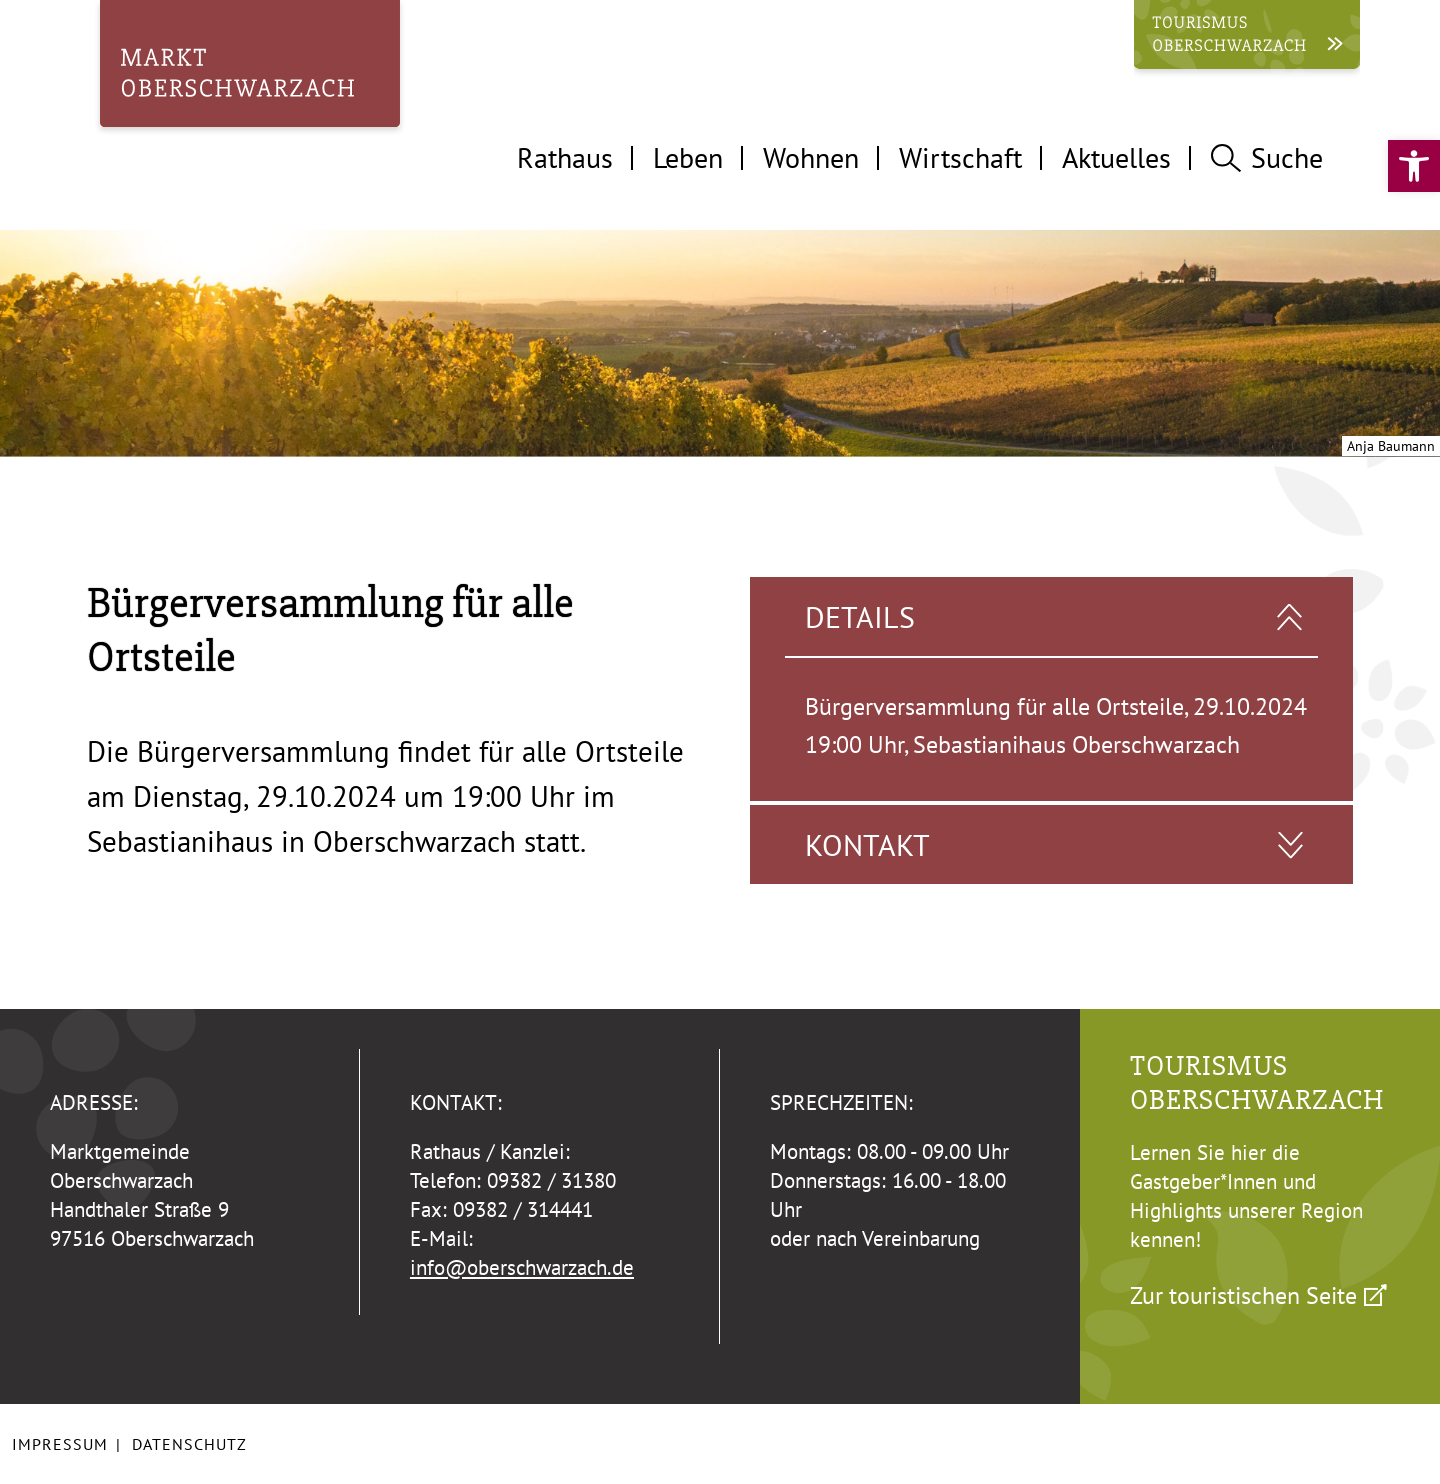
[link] (1414, 166)
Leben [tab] (688, 157)
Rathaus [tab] (565, 157)
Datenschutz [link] (189, 1444)
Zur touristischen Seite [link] (1243, 1295)
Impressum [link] (60, 1444)
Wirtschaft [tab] (960, 157)
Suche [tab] (1267, 157)
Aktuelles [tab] (1116, 157)
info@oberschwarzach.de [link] (522, 1267)
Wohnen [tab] (811, 157)
